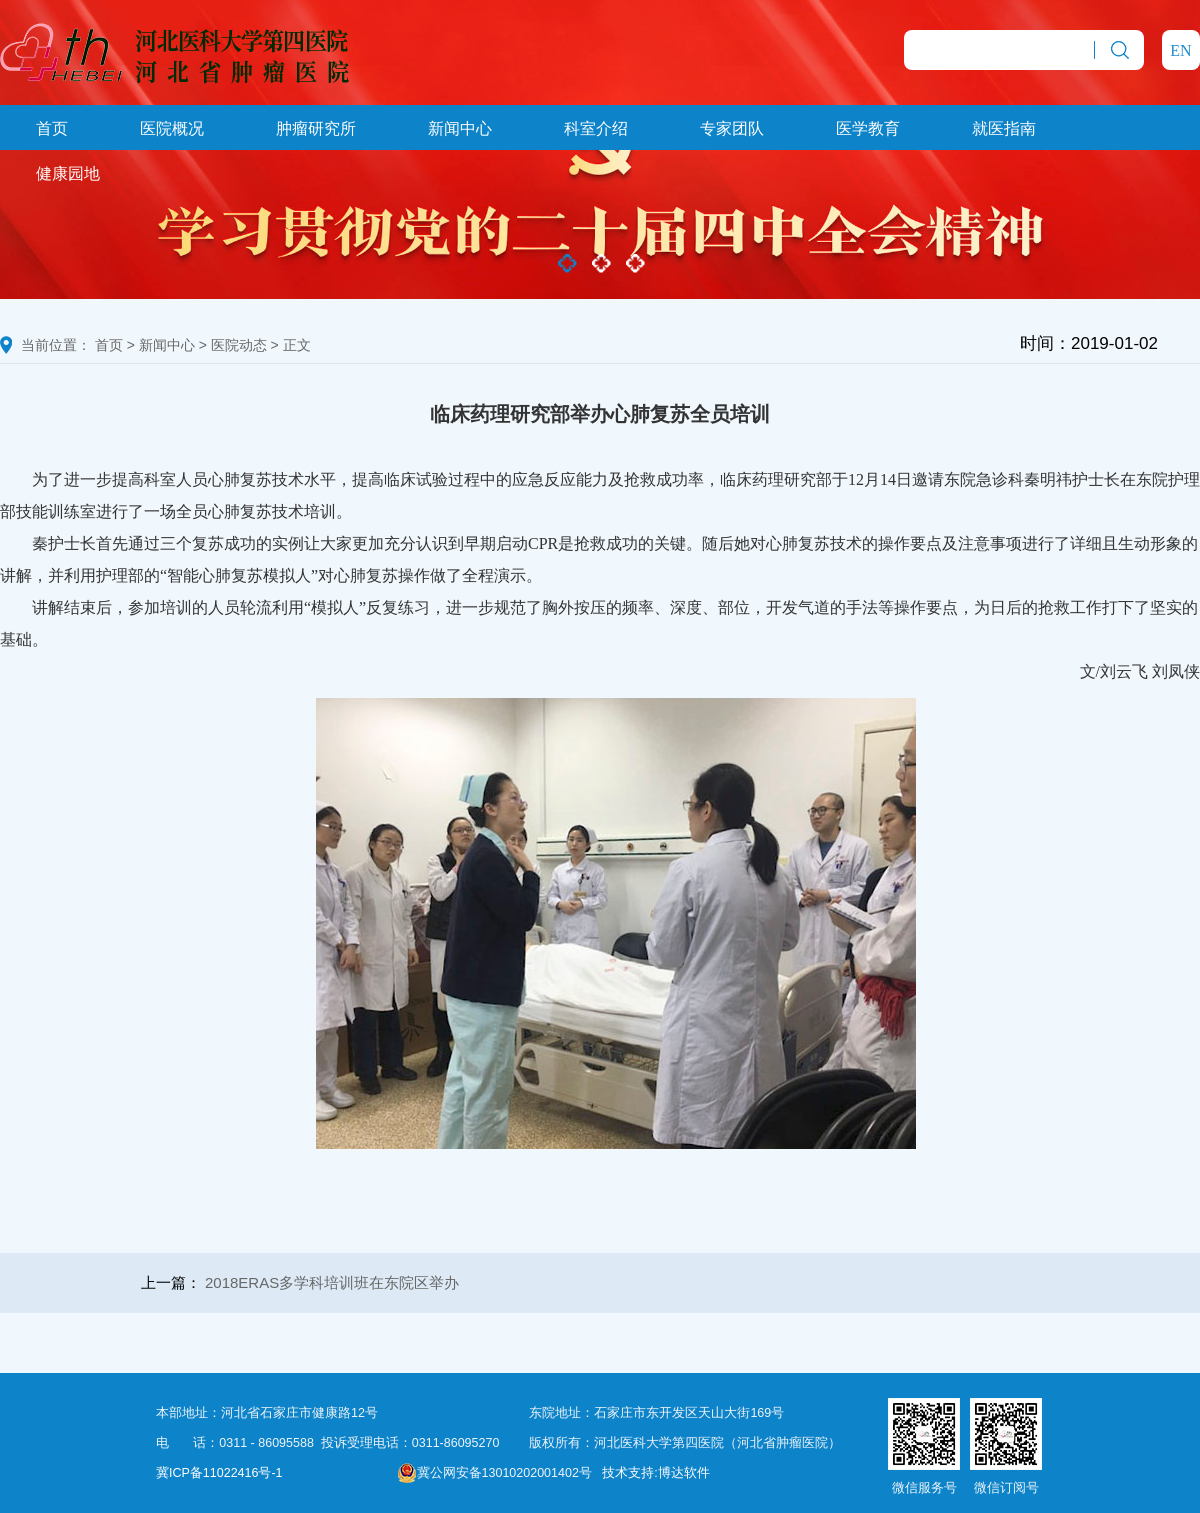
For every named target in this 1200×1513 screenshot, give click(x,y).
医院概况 (172, 128)
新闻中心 (460, 128)
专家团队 (732, 128)
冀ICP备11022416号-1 (219, 1473)
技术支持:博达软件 (655, 1473)
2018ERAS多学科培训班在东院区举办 (332, 1282)
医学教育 (868, 128)
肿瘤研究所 (316, 128)
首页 (52, 128)
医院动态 (239, 345)
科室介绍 (596, 128)
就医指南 (1004, 128)
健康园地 (68, 173)
